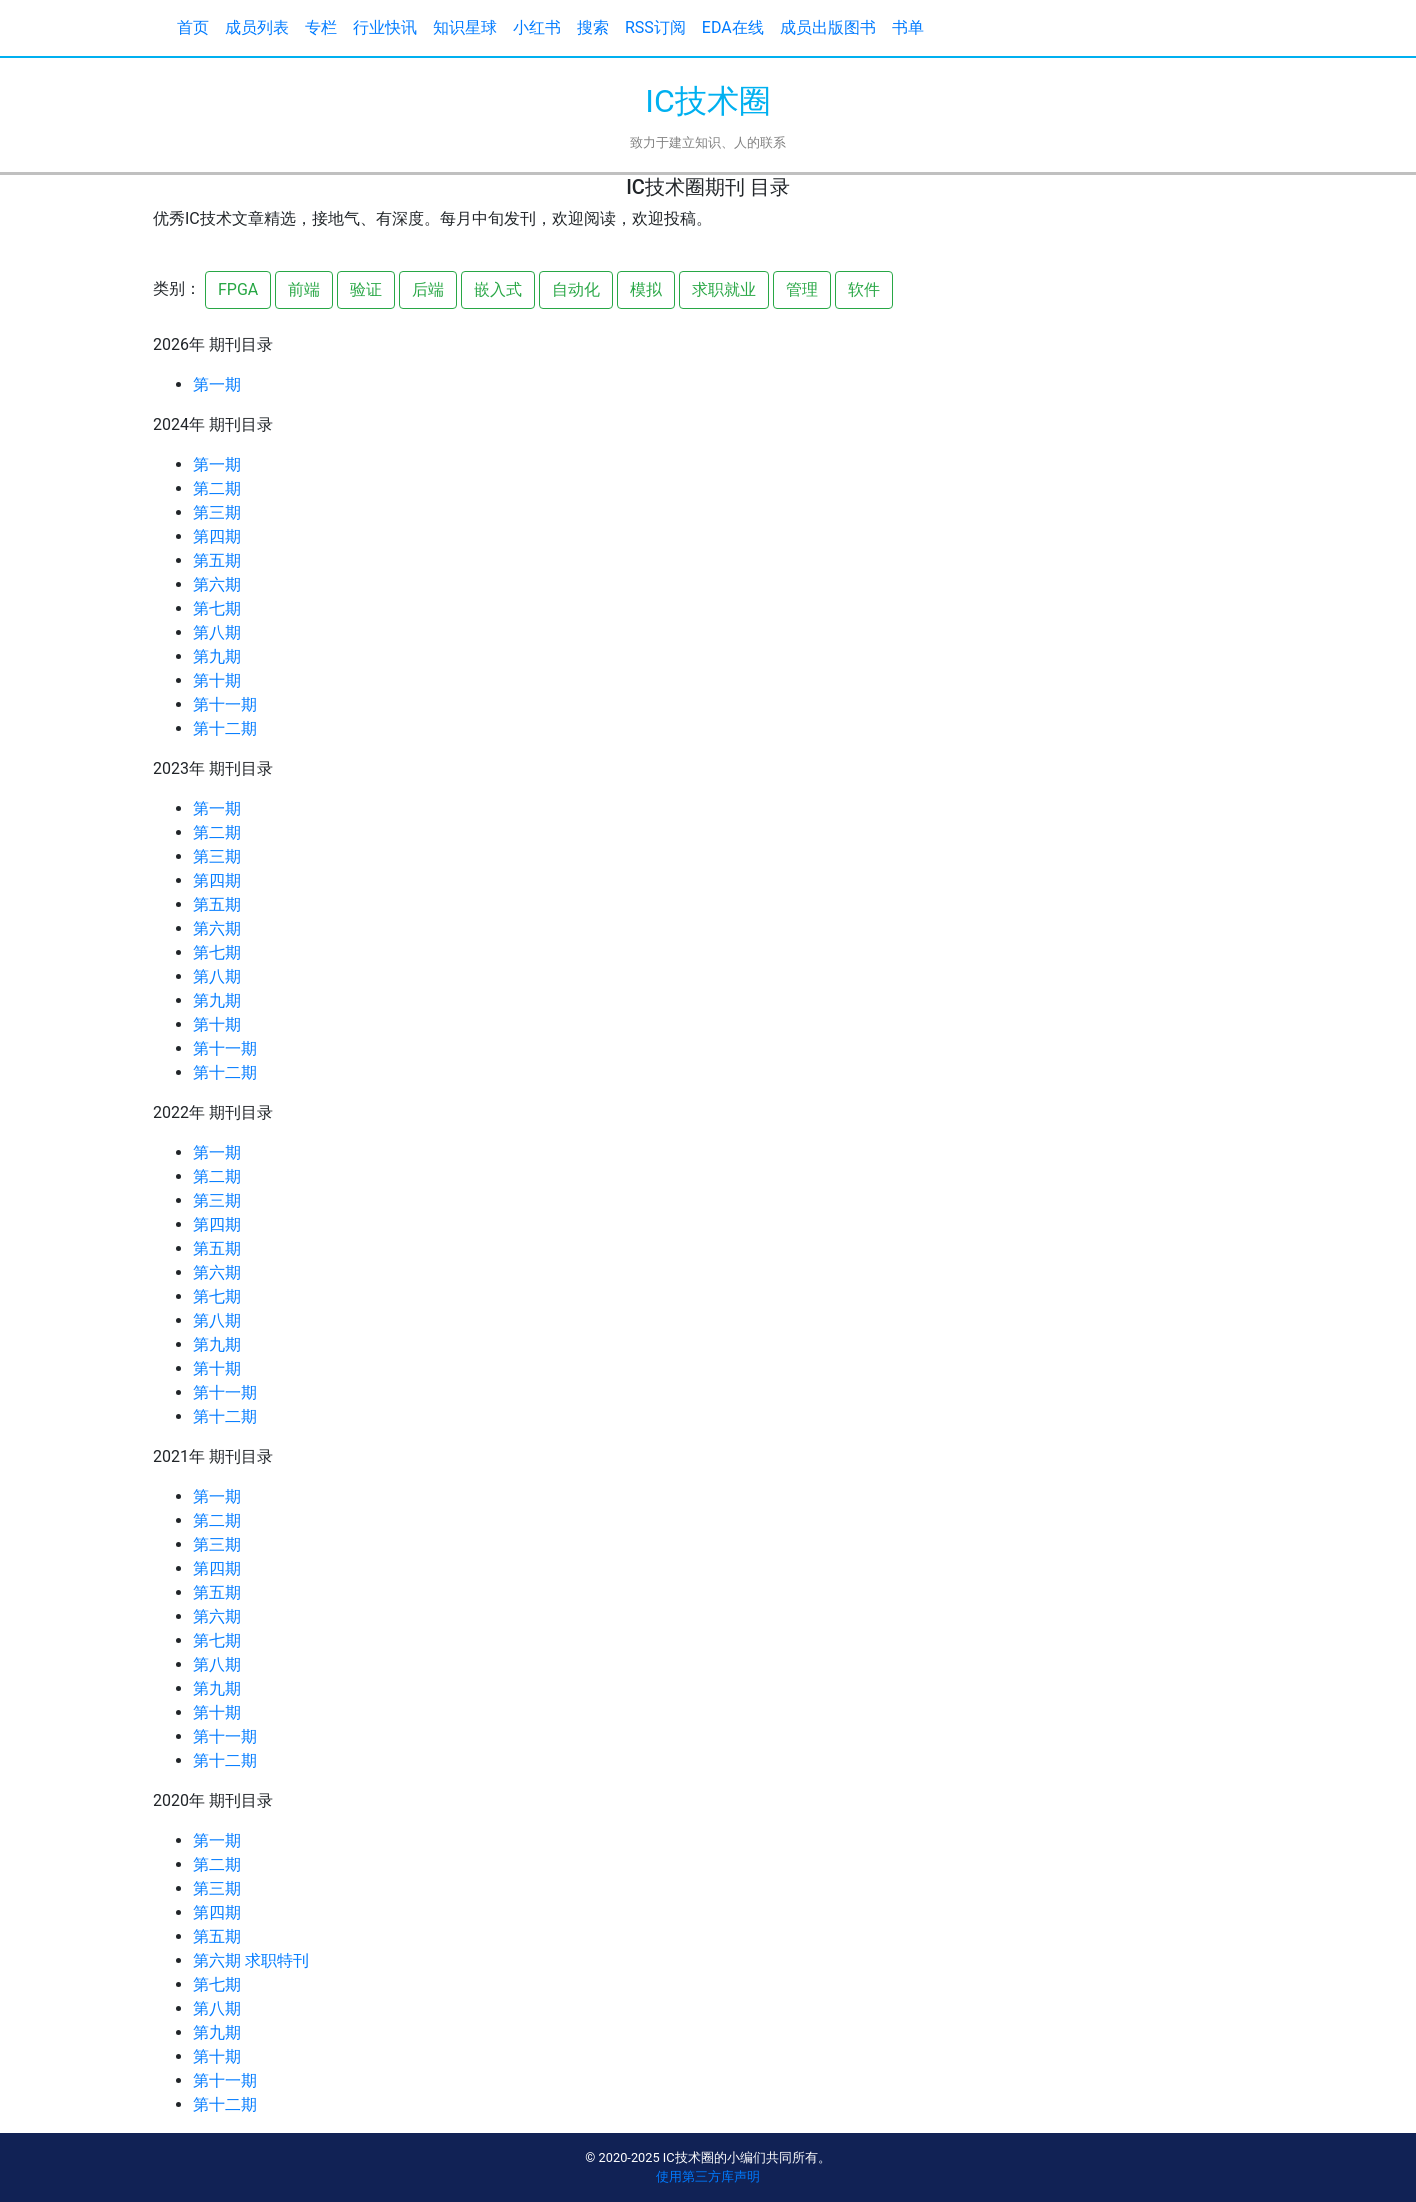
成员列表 (257, 27)
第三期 (217, 512)
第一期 (217, 384)
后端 (428, 289)
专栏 (321, 27)
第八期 (217, 632)
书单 (908, 27)
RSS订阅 (655, 27)
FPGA (238, 289)
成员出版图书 (828, 27)
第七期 (217, 608)
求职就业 (724, 289)
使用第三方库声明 (708, 2176)
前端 (304, 289)
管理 (802, 289)
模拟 (646, 289)
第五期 (217, 560)
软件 (864, 289)
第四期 (217, 536)
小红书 (537, 27)
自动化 (576, 289)
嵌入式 (498, 289)
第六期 (217, 584)
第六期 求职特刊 (251, 1960)
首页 (193, 27)
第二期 (217, 488)
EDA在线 (733, 27)
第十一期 (225, 704)
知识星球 (465, 27)
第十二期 (225, 728)
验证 (366, 289)
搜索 (593, 27)
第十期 (217, 680)
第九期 (217, 656)
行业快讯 (385, 27)
